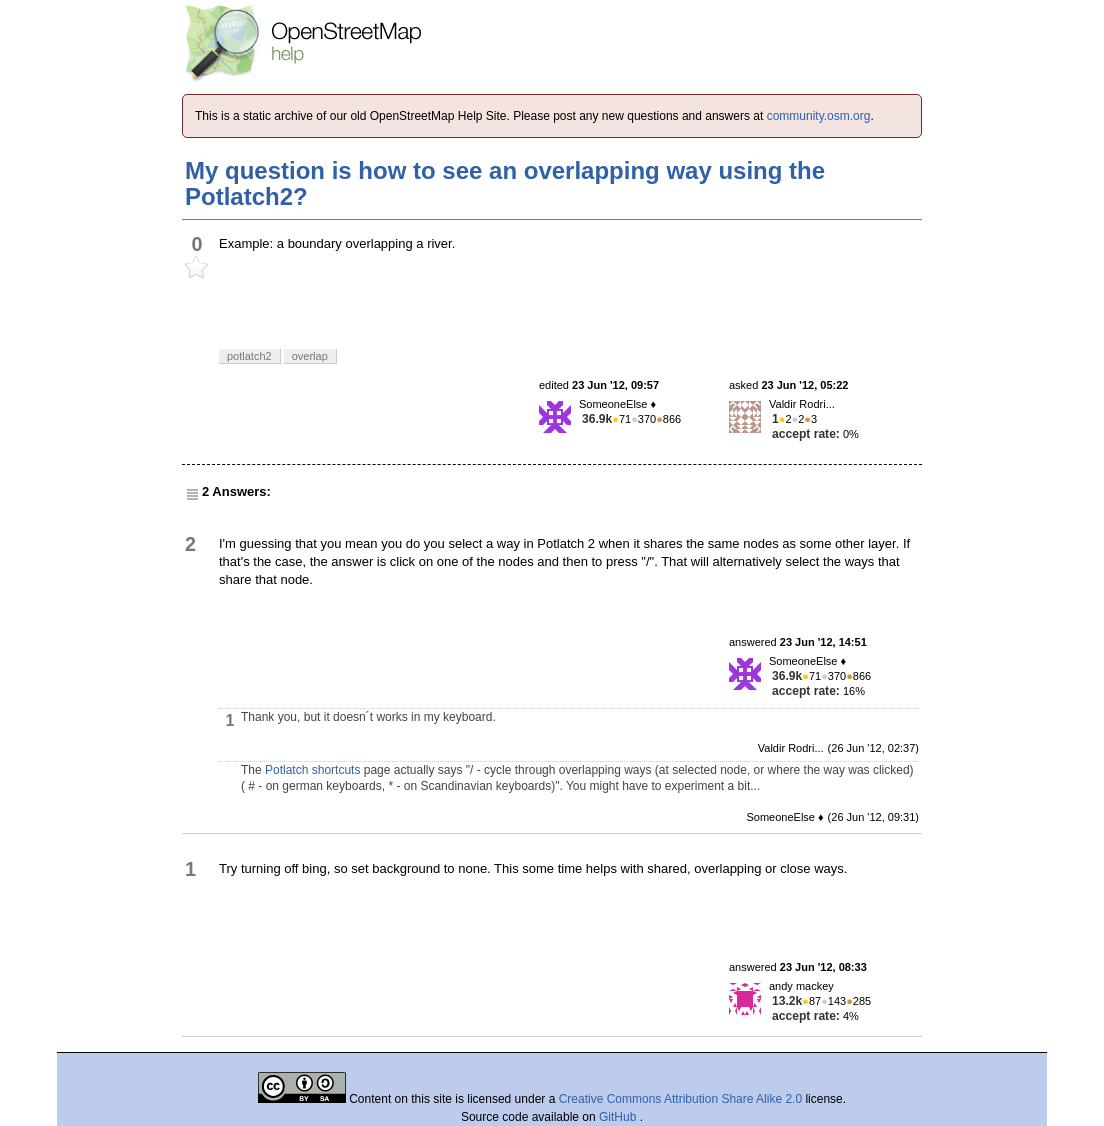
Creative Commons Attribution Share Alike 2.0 (680, 1099)
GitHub (619, 1117)
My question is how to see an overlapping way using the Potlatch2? (505, 183)
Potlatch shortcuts (312, 770)
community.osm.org (819, 116)
